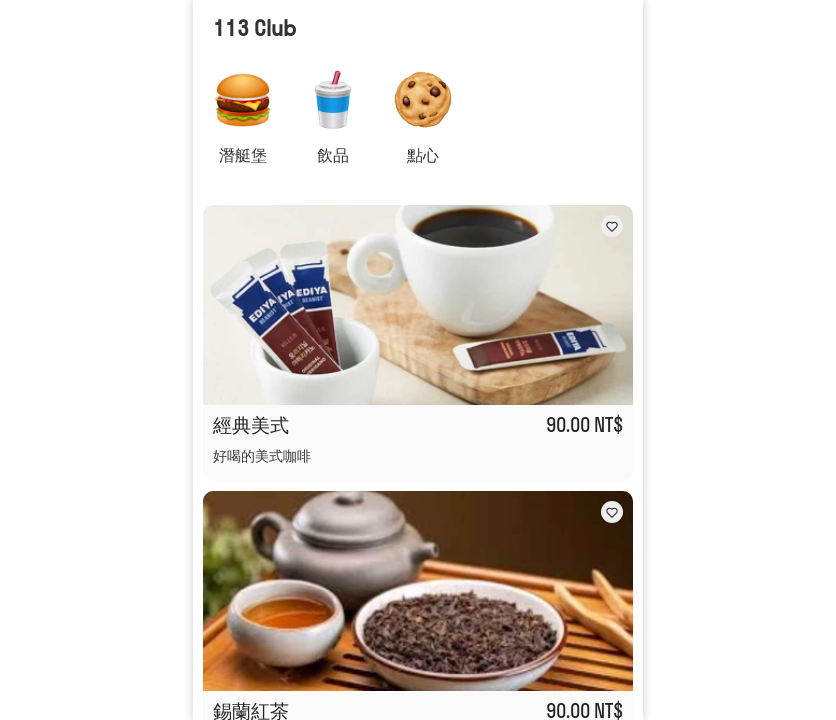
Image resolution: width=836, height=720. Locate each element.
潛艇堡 (243, 155)
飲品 (333, 155)
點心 (423, 155)
